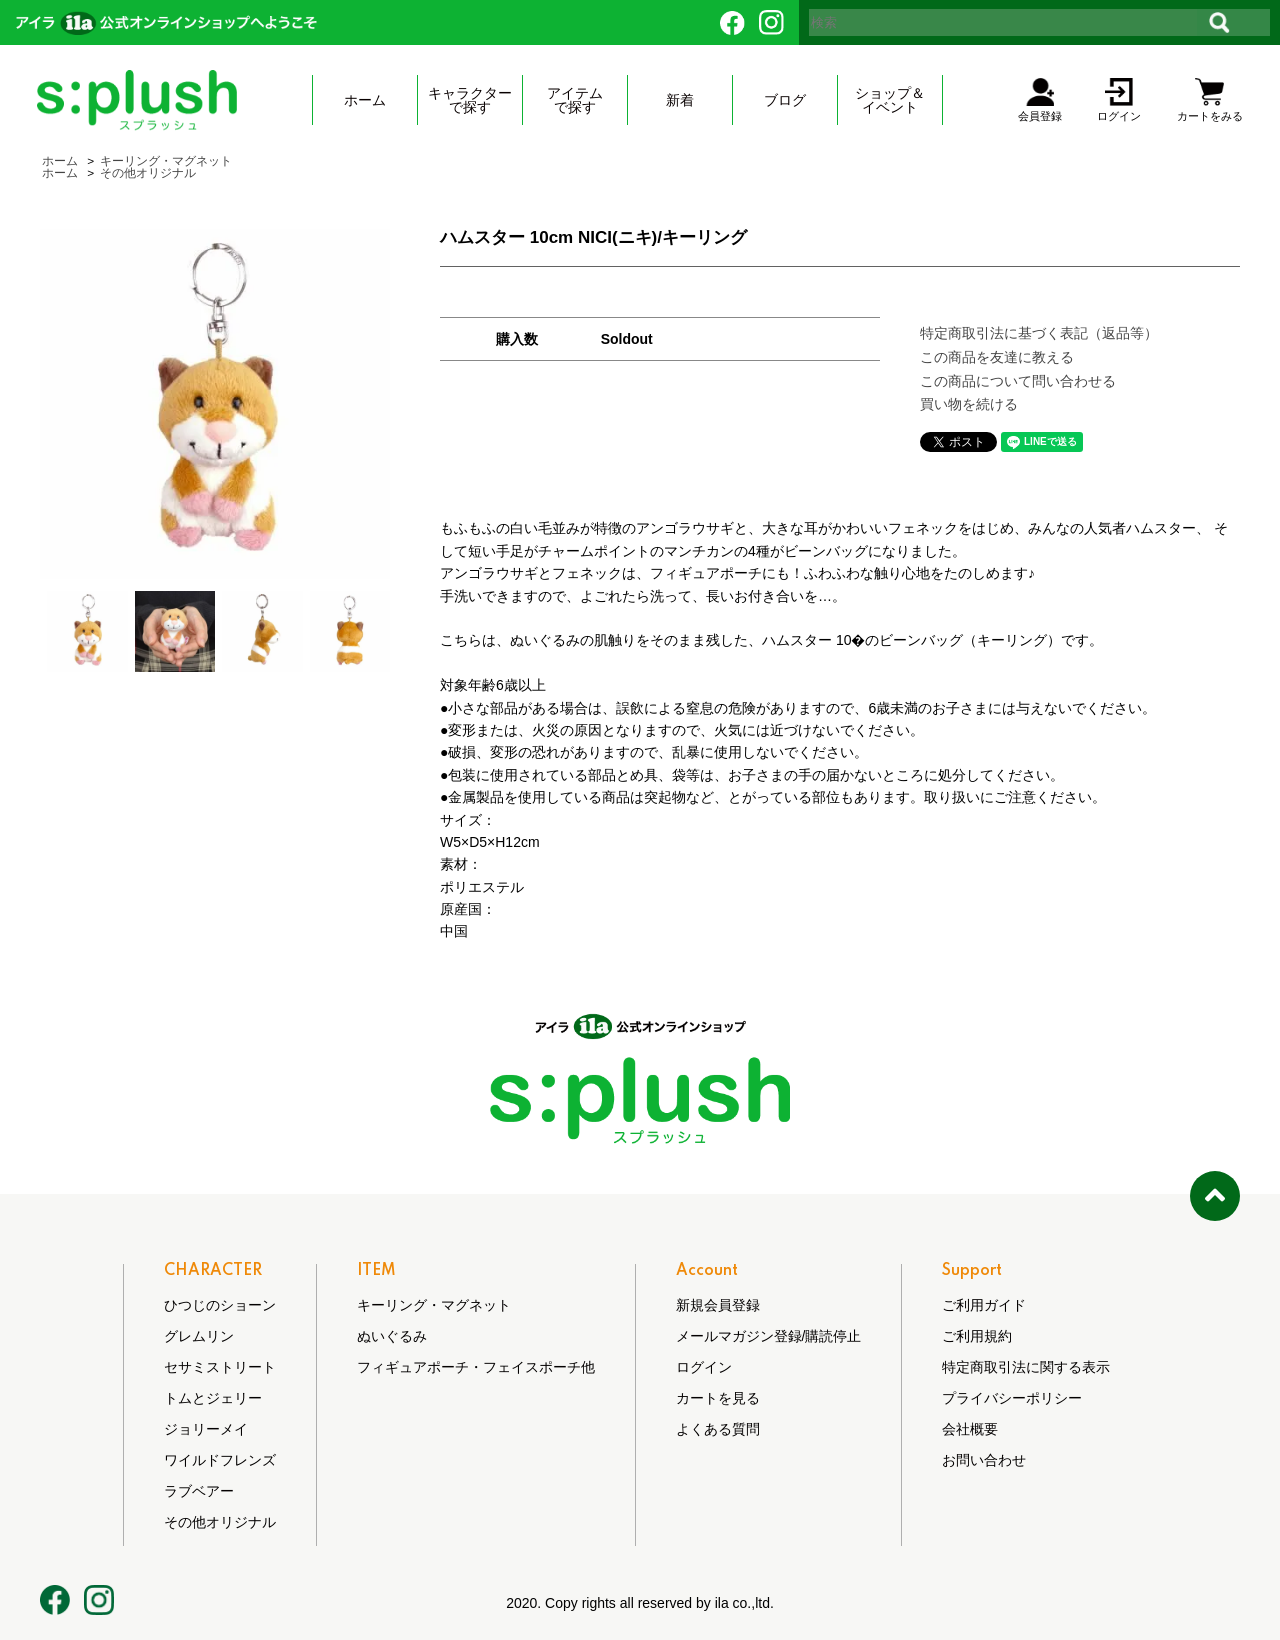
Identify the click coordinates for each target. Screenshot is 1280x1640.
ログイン (704, 1367)
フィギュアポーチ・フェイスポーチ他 (476, 1367)
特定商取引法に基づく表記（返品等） (1039, 333)
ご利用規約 (977, 1336)
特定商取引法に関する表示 (1026, 1367)
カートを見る (718, 1398)
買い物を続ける (969, 404)
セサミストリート (220, 1367)
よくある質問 (718, 1429)
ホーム (365, 100)
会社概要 (970, 1429)
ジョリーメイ (206, 1429)
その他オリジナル (148, 173)
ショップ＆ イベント (890, 100)
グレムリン (199, 1336)
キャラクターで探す (470, 100)
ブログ (785, 100)
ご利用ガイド (984, 1305)
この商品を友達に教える (997, 357)
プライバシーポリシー (1012, 1398)
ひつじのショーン (220, 1305)
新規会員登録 (718, 1305)
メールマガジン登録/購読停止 (769, 1336)
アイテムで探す (575, 100)
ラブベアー (199, 1491)
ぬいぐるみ (392, 1336)
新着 (680, 100)
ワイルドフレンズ (220, 1460)
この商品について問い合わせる (1018, 381)
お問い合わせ (984, 1460)
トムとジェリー (213, 1398)
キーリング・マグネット (166, 161)
